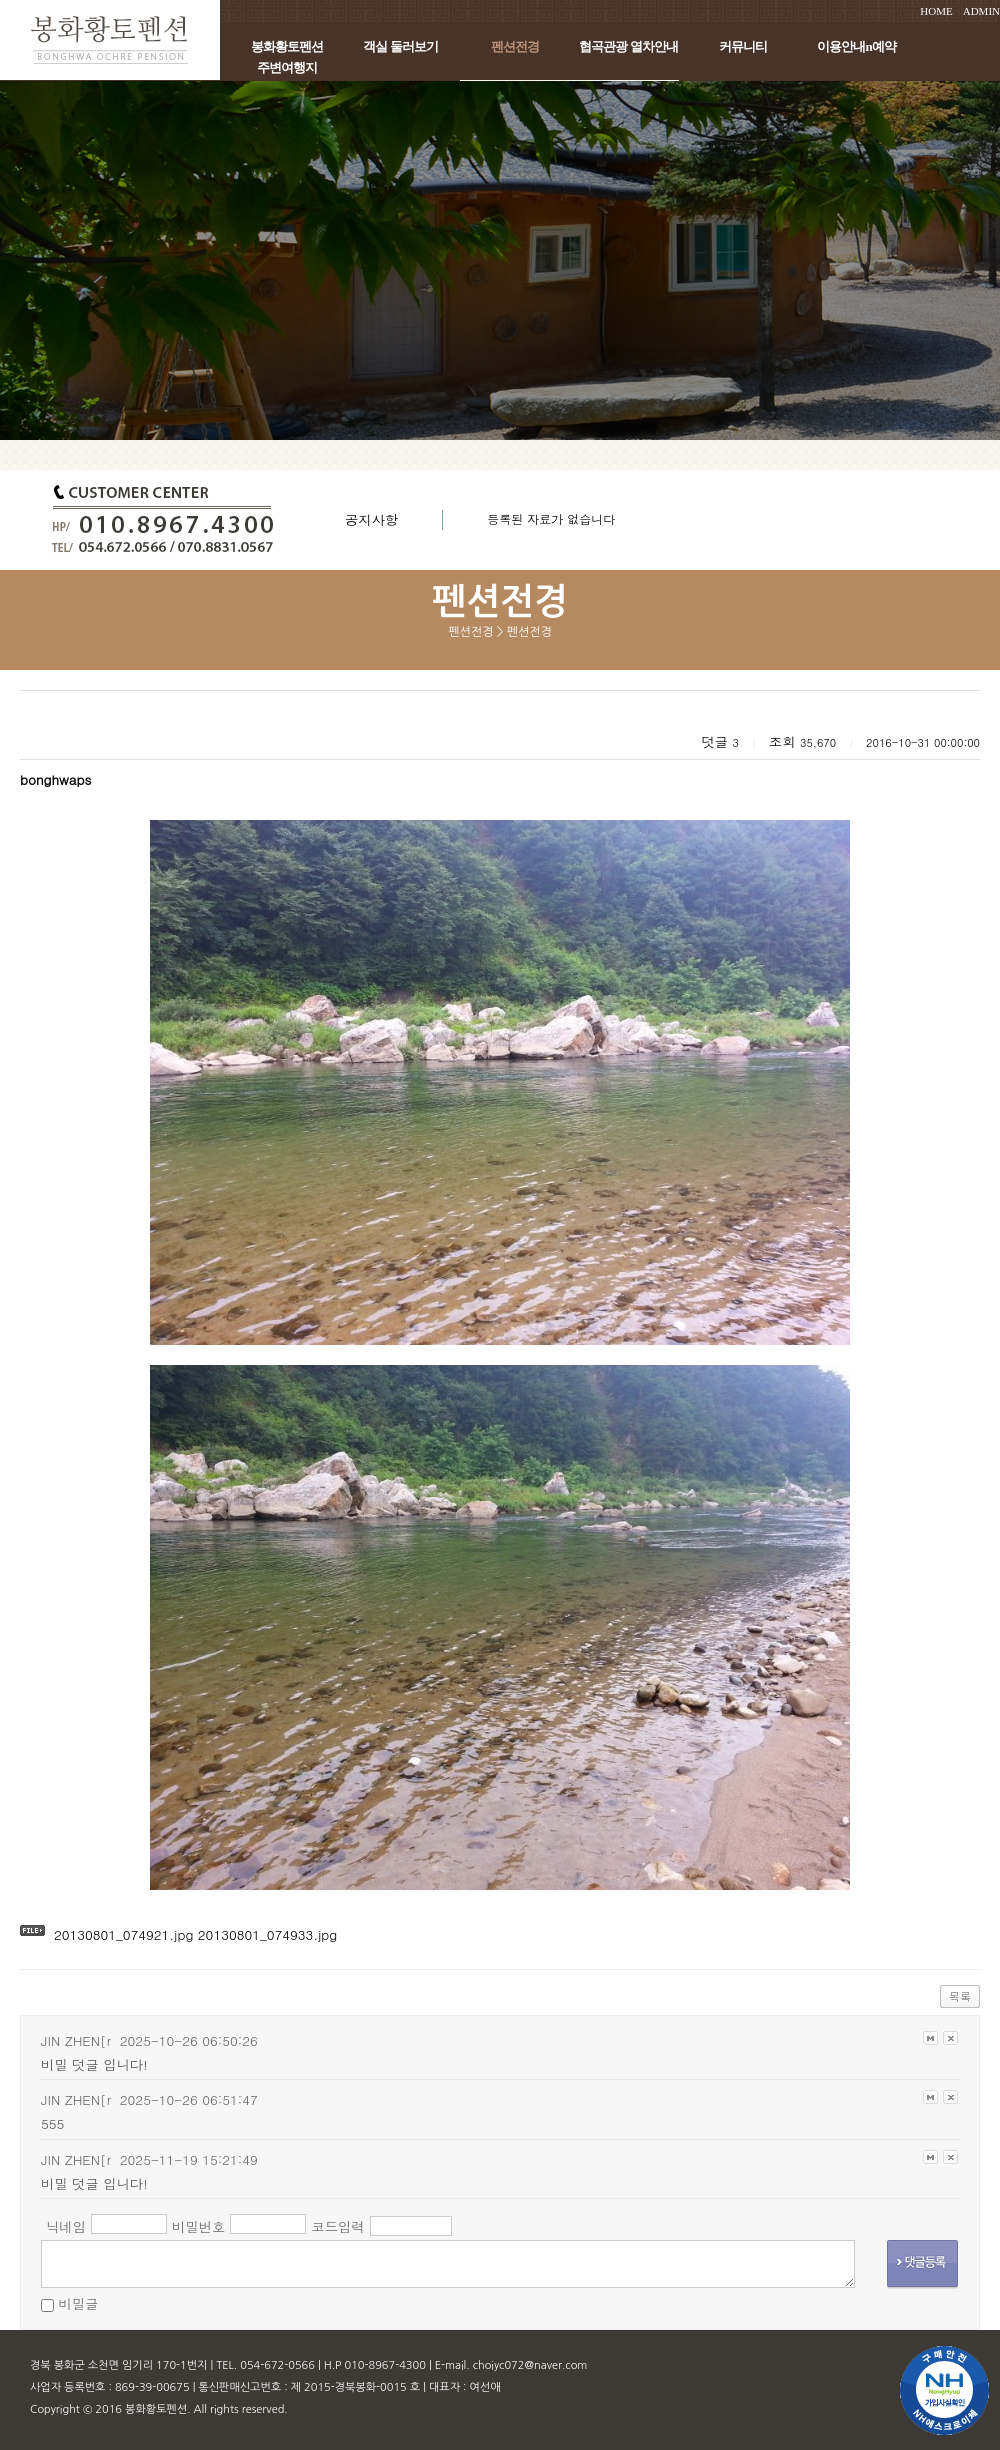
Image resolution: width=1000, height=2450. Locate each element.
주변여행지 (287, 67)
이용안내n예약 (856, 46)
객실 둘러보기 (400, 46)
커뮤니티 (743, 46)
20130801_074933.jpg (265, 1934)
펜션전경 (515, 46)
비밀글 (78, 2303)
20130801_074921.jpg (123, 1934)
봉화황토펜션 (287, 46)
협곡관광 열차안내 (628, 46)
